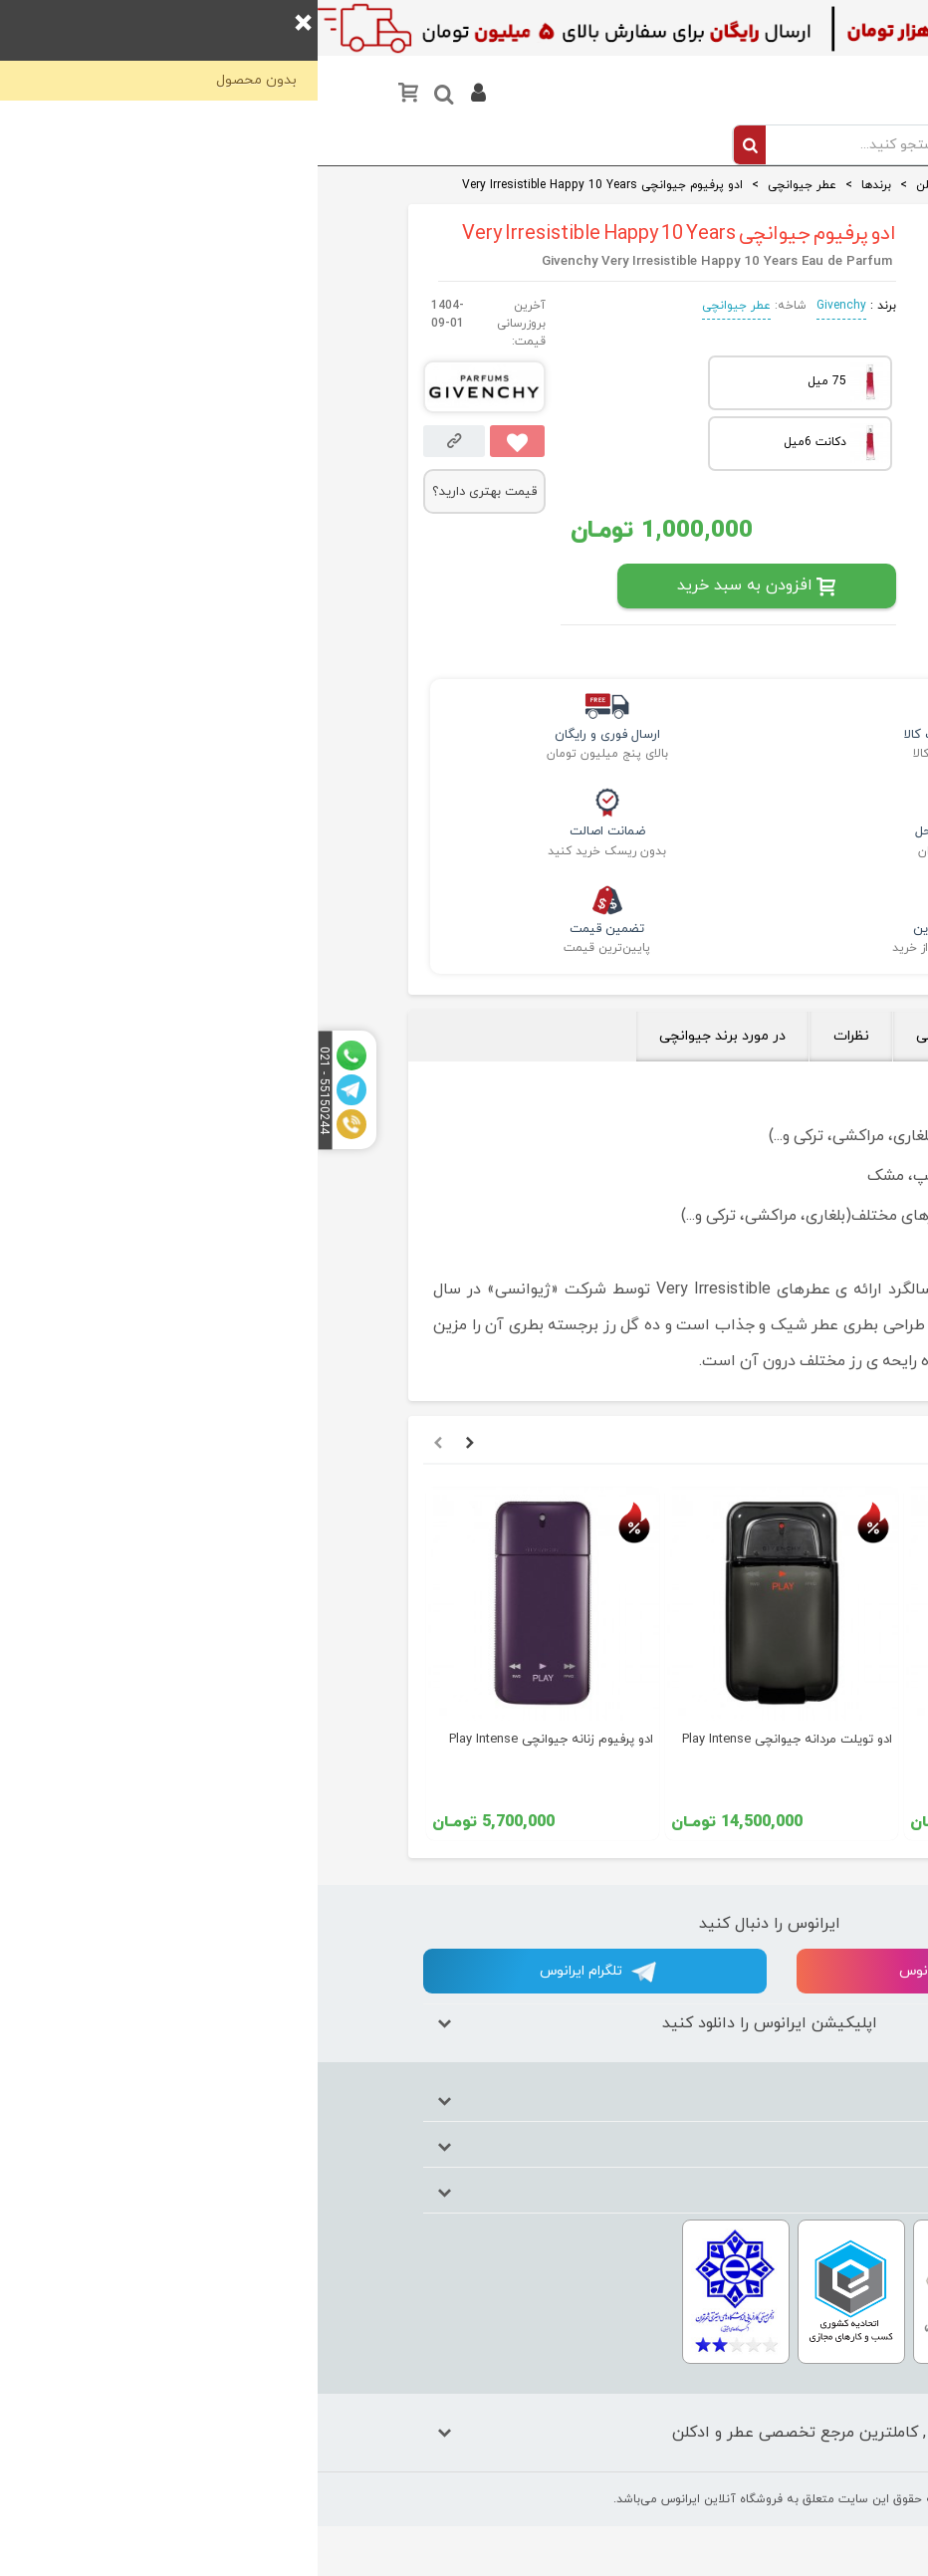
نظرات (534, 1036)
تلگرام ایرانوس (280, 1972)
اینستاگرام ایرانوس (653, 1972)
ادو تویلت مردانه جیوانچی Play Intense (469, 1740)
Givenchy (524, 306)
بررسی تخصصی (765, 1036)
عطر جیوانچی (418, 306)
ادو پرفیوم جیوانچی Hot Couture (724, 1740)
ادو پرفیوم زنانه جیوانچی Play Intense (233, 1740)
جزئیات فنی (634, 1036)
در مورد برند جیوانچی (405, 1036)
